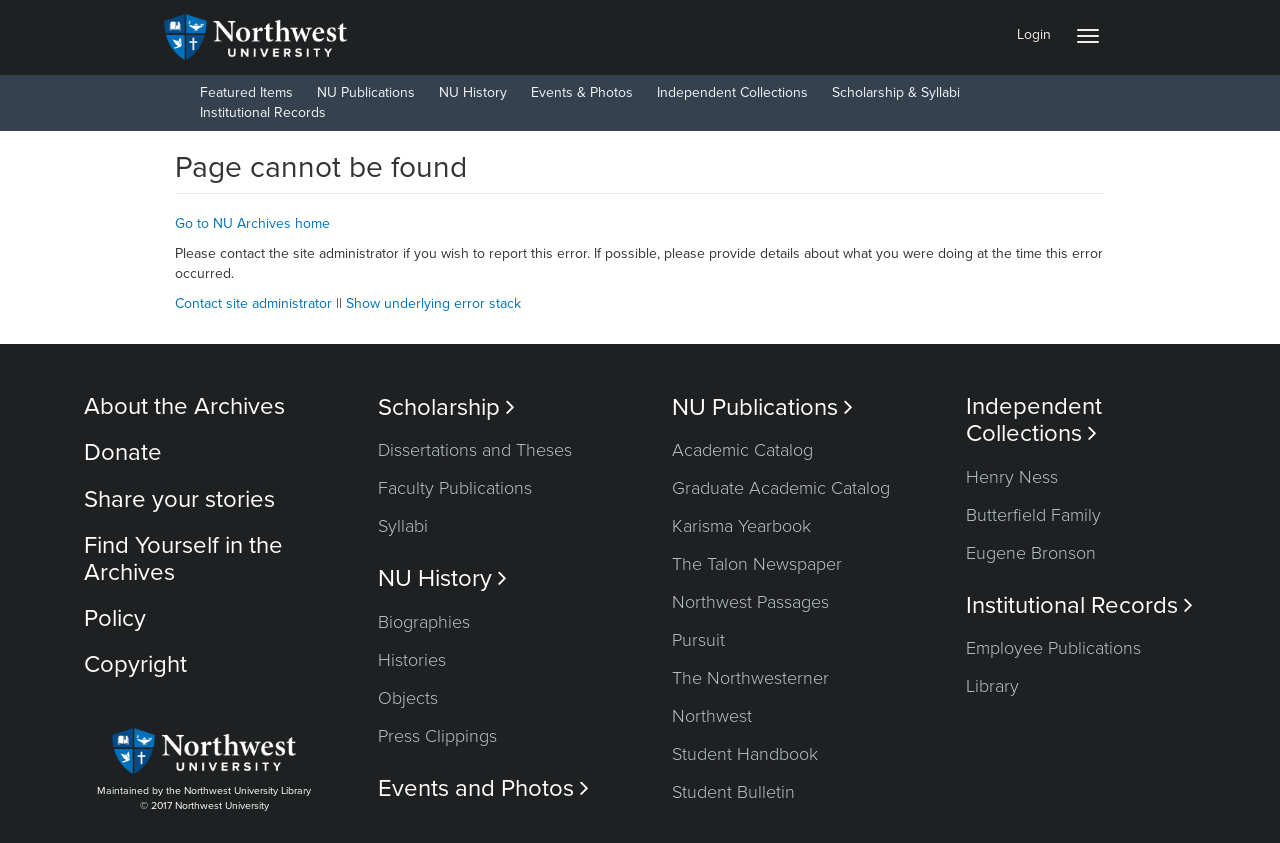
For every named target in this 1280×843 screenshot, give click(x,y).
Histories (412, 660)
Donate (123, 452)
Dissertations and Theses (475, 450)
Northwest (712, 716)
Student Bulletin (733, 792)
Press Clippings (437, 736)
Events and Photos (483, 788)
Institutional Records (263, 112)
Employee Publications (1053, 648)
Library (992, 686)
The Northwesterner (750, 678)
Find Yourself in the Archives (183, 558)
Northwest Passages (750, 602)
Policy (115, 618)
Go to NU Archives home (252, 223)
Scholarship (446, 407)
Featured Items (246, 92)
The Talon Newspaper (757, 564)
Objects (408, 698)
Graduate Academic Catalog (781, 488)
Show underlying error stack (433, 303)
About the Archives (184, 406)
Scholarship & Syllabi (896, 92)
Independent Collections (732, 92)
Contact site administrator (253, 303)
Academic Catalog (742, 450)
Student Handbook (745, 754)
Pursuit (698, 640)
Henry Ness (1012, 477)
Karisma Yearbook (741, 526)
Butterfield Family (1033, 515)
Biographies (424, 622)
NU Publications (366, 92)
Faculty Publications (455, 488)
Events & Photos (582, 92)
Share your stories (179, 499)
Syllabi (403, 526)
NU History (473, 92)
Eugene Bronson (1031, 553)
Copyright (135, 664)
